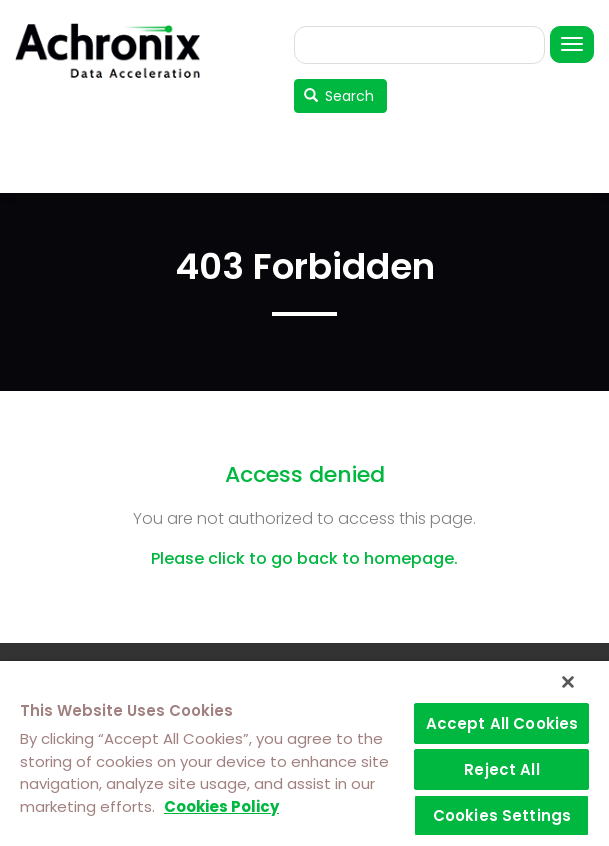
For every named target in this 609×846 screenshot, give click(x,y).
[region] (304, 753)
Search (339, 96)
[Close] (568, 682)
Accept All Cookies (502, 723)
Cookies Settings (502, 815)
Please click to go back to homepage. (304, 558)
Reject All (502, 769)
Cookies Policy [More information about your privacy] (221, 806)
